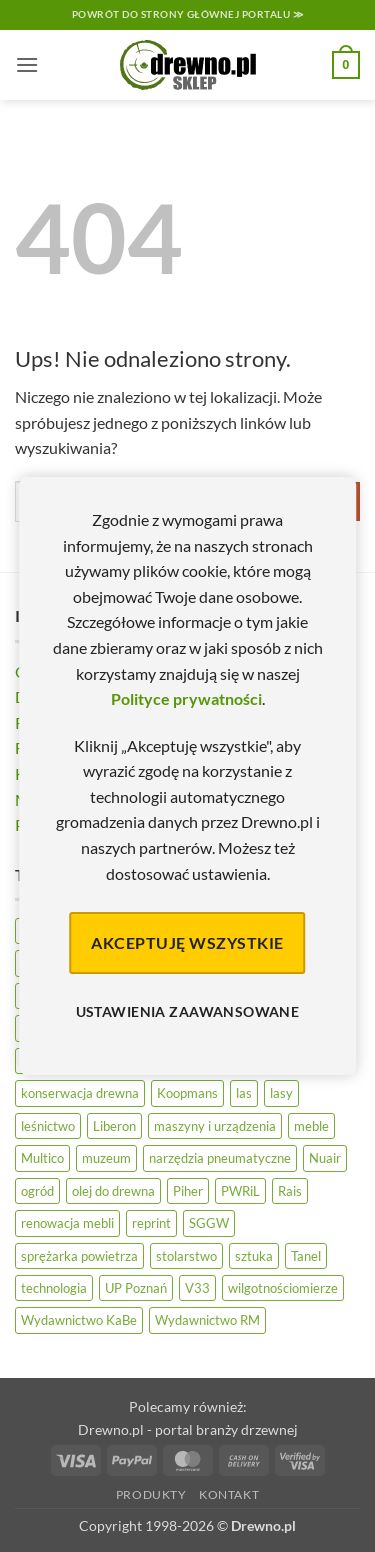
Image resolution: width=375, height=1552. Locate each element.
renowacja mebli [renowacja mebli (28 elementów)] (67, 1223)
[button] (27, 64)
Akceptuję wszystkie (187, 942)
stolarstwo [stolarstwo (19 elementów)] (186, 1256)
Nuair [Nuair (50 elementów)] (325, 1158)
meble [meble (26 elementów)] (311, 1126)
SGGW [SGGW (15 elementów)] (209, 1223)
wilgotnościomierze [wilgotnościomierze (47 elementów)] (283, 1288)
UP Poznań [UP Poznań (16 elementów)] (136, 1288)
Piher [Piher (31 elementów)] (188, 1191)
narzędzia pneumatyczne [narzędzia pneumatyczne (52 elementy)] (220, 1158)
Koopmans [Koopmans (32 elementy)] (187, 1093)
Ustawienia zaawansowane (188, 1011)
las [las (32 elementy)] (244, 1093)
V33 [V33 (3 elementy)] (197, 1288)
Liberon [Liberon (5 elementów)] (114, 1126)
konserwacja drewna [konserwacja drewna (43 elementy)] (80, 1093)
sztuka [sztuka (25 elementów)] (254, 1256)
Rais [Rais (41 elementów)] (290, 1191)
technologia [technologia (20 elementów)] (54, 1288)
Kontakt (229, 1494)
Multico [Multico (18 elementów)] (42, 1158)
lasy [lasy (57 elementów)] (281, 1093)
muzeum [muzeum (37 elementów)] (106, 1158)
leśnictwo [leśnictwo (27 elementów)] (48, 1126)
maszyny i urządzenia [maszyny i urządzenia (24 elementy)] (215, 1126)
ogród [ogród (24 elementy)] (37, 1191)
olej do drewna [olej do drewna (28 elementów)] (113, 1191)
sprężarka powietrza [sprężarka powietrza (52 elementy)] (79, 1256)
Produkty (151, 1494)
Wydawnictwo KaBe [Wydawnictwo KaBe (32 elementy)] (79, 1320)
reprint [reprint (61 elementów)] (151, 1223)
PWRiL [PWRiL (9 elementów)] (240, 1191)
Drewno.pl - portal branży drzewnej (188, 1429)
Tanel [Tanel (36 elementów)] (306, 1256)
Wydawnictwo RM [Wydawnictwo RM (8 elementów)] (207, 1320)
